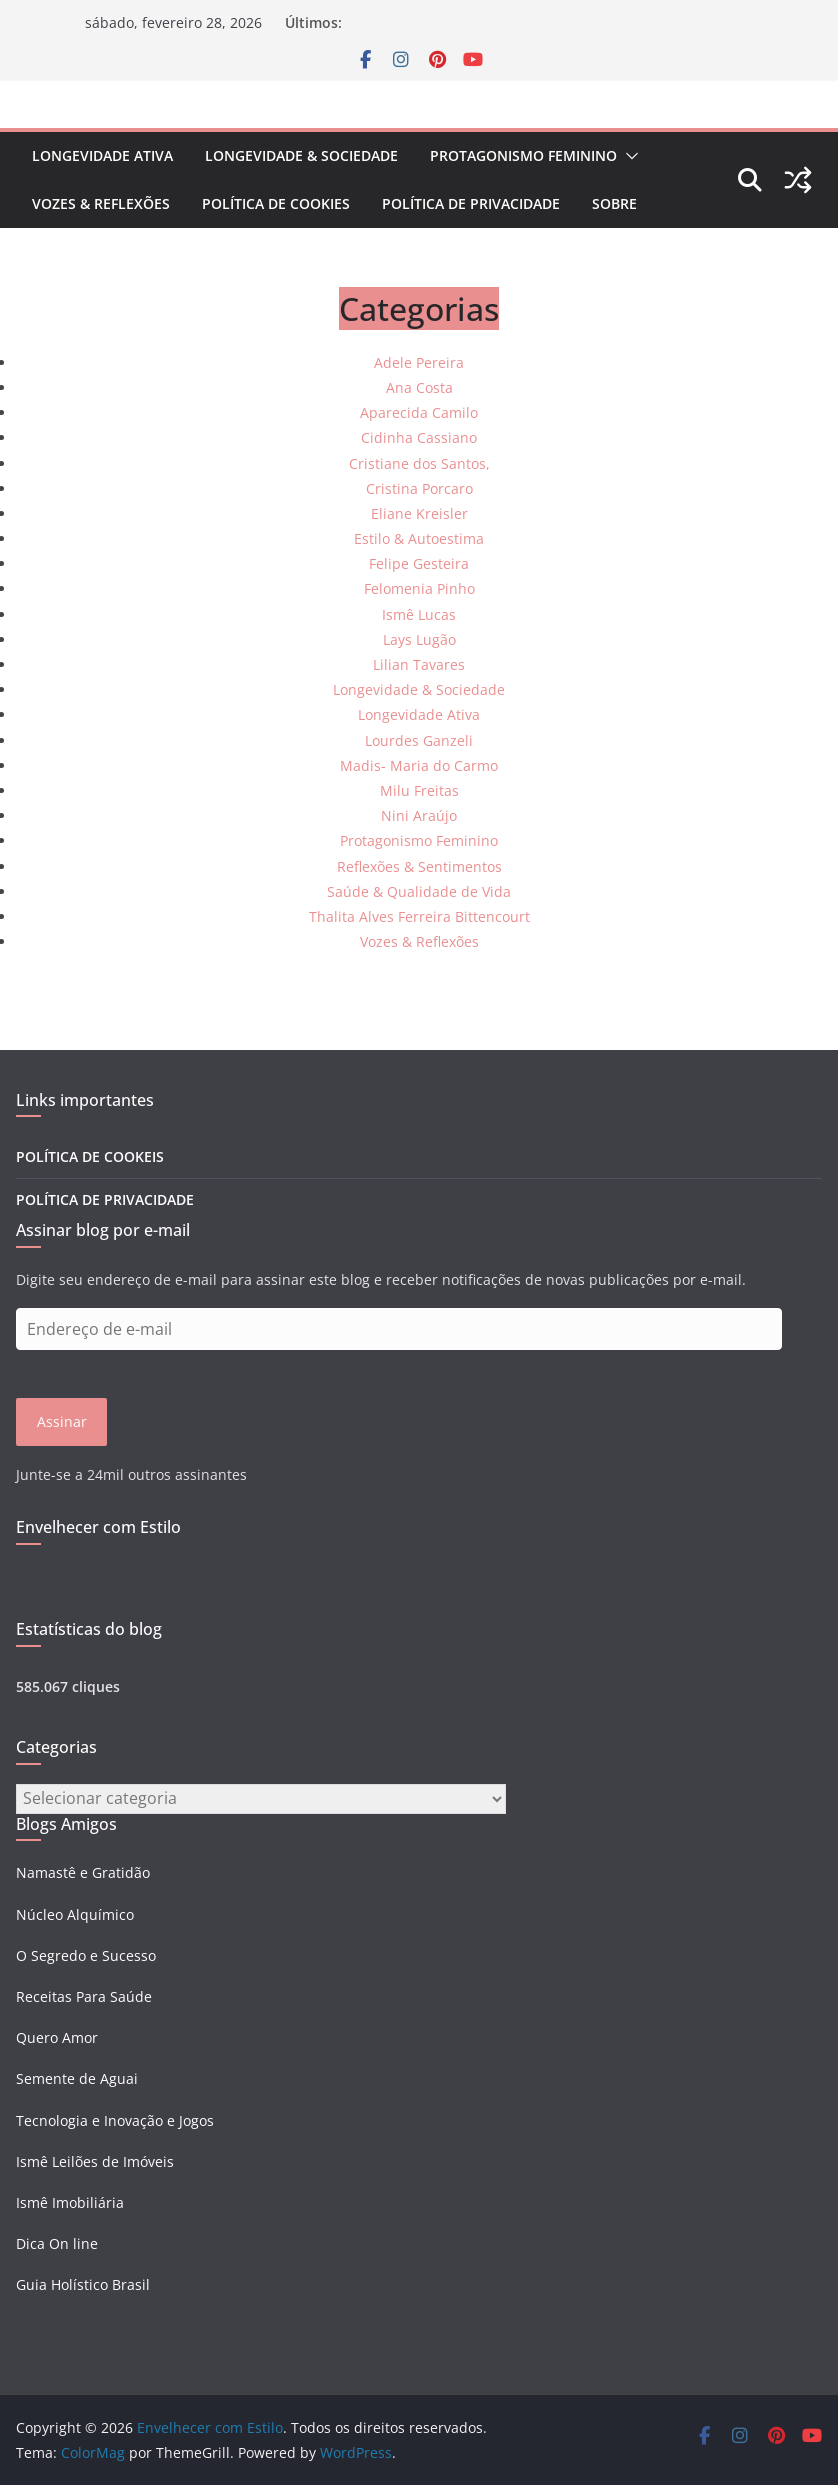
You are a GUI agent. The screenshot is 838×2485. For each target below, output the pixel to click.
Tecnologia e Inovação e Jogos (115, 2120)
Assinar (62, 1421)
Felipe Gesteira (419, 563)
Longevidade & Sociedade (301, 155)
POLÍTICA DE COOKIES (276, 203)
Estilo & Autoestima (419, 538)
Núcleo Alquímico (75, 1914)
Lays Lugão (419, 639)
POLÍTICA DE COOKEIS (90, 1156)
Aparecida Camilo (419, 412)
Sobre (614, 203)
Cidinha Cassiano (419, 437)
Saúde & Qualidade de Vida (419, 891)
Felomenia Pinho (419, 588)
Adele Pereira (419, 362)
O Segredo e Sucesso (86, 1955)
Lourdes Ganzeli (419, 740)
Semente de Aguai (77, 2078)
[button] (628, 156)
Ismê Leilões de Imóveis (95, 2161)
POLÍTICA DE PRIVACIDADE (471, 203)
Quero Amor (57, 2037)
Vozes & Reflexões (101, 203)
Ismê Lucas (419, 614)
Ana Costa (419, 387)
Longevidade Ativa (102, 155)
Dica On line (57, 2243)
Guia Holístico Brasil (83, 2284)
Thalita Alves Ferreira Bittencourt (419, 916)
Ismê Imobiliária (70, 2202)
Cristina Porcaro (419, 488)
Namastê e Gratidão (83, 1872)
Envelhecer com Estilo (98, 1527)
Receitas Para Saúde (84, 1996)
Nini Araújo (419, 815)
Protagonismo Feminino (523, 155)
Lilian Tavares (419, 664)
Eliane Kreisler (419, 513)
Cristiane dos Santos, (419, 463)
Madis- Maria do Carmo (419, 765)
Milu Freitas (419, 790)
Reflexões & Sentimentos (419, 866)
